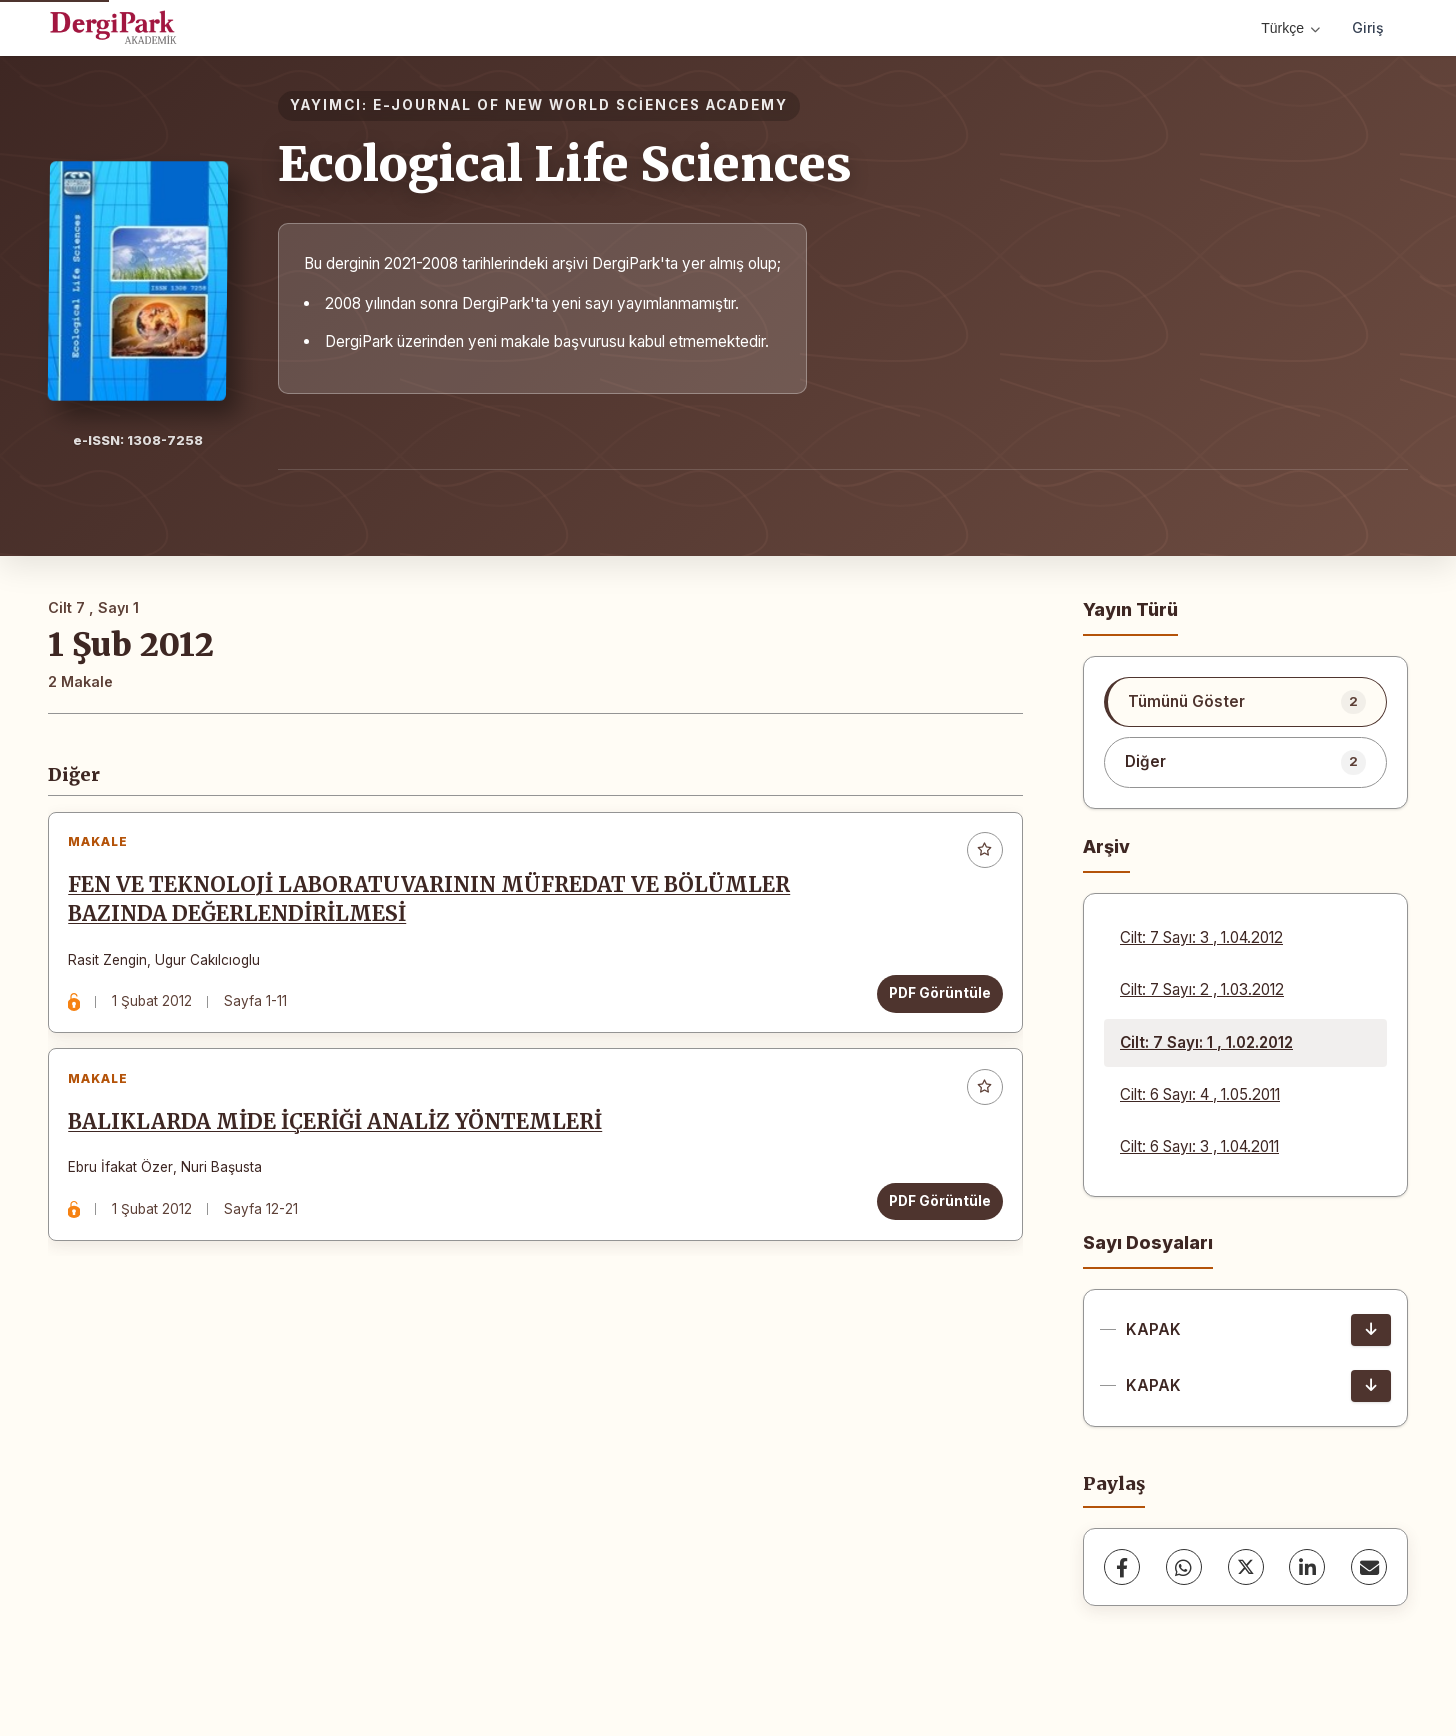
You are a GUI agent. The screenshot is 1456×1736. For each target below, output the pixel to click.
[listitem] (1245, 702)
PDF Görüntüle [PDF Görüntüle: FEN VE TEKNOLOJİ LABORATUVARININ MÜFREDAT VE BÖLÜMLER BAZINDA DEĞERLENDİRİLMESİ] (934, 999)
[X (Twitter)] (1246, 1567)
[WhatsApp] (1184, 1567)
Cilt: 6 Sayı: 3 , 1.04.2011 (1199, 1146)
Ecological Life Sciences (565, 164)
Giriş (1368, 27)
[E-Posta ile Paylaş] (1369, 1567)
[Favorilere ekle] (979, 856)
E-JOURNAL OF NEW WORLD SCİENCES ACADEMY (580, 105)
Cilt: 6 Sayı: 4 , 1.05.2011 (1200, 1094)
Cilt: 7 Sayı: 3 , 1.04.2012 (1201, 937)
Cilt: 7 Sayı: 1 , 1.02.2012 (1206, 1042)
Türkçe (1290, 28)
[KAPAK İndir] (1371, 1330)
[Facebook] (1122, 1567)
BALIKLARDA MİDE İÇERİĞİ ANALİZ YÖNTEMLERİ (341, 1139)
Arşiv (1106, 846)
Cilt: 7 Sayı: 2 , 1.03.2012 (1202, 989)
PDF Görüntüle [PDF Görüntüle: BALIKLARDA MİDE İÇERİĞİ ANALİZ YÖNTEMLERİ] (934, 1218)
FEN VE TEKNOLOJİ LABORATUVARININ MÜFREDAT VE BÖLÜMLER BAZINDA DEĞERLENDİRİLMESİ (435, 905)
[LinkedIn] (1307, 1567)
